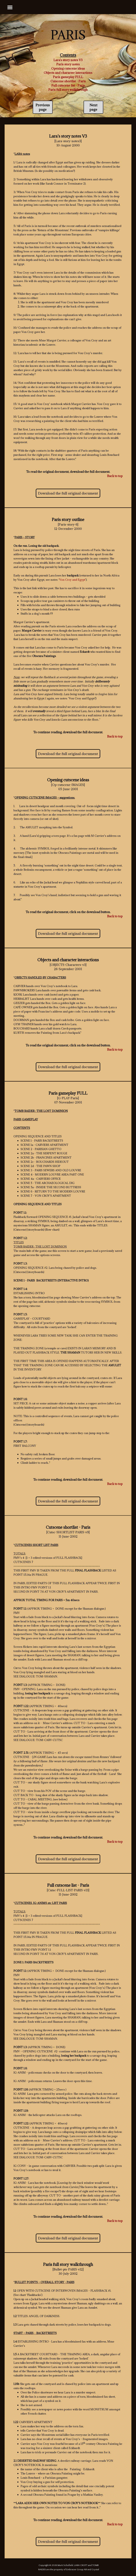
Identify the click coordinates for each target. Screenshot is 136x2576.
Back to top (115, 476)
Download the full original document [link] (68, 493)
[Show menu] (10, 7)
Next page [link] (93, 107)
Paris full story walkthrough (68, 90)
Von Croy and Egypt (72, 579)
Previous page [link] (43, 107)
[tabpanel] (68, 34)
